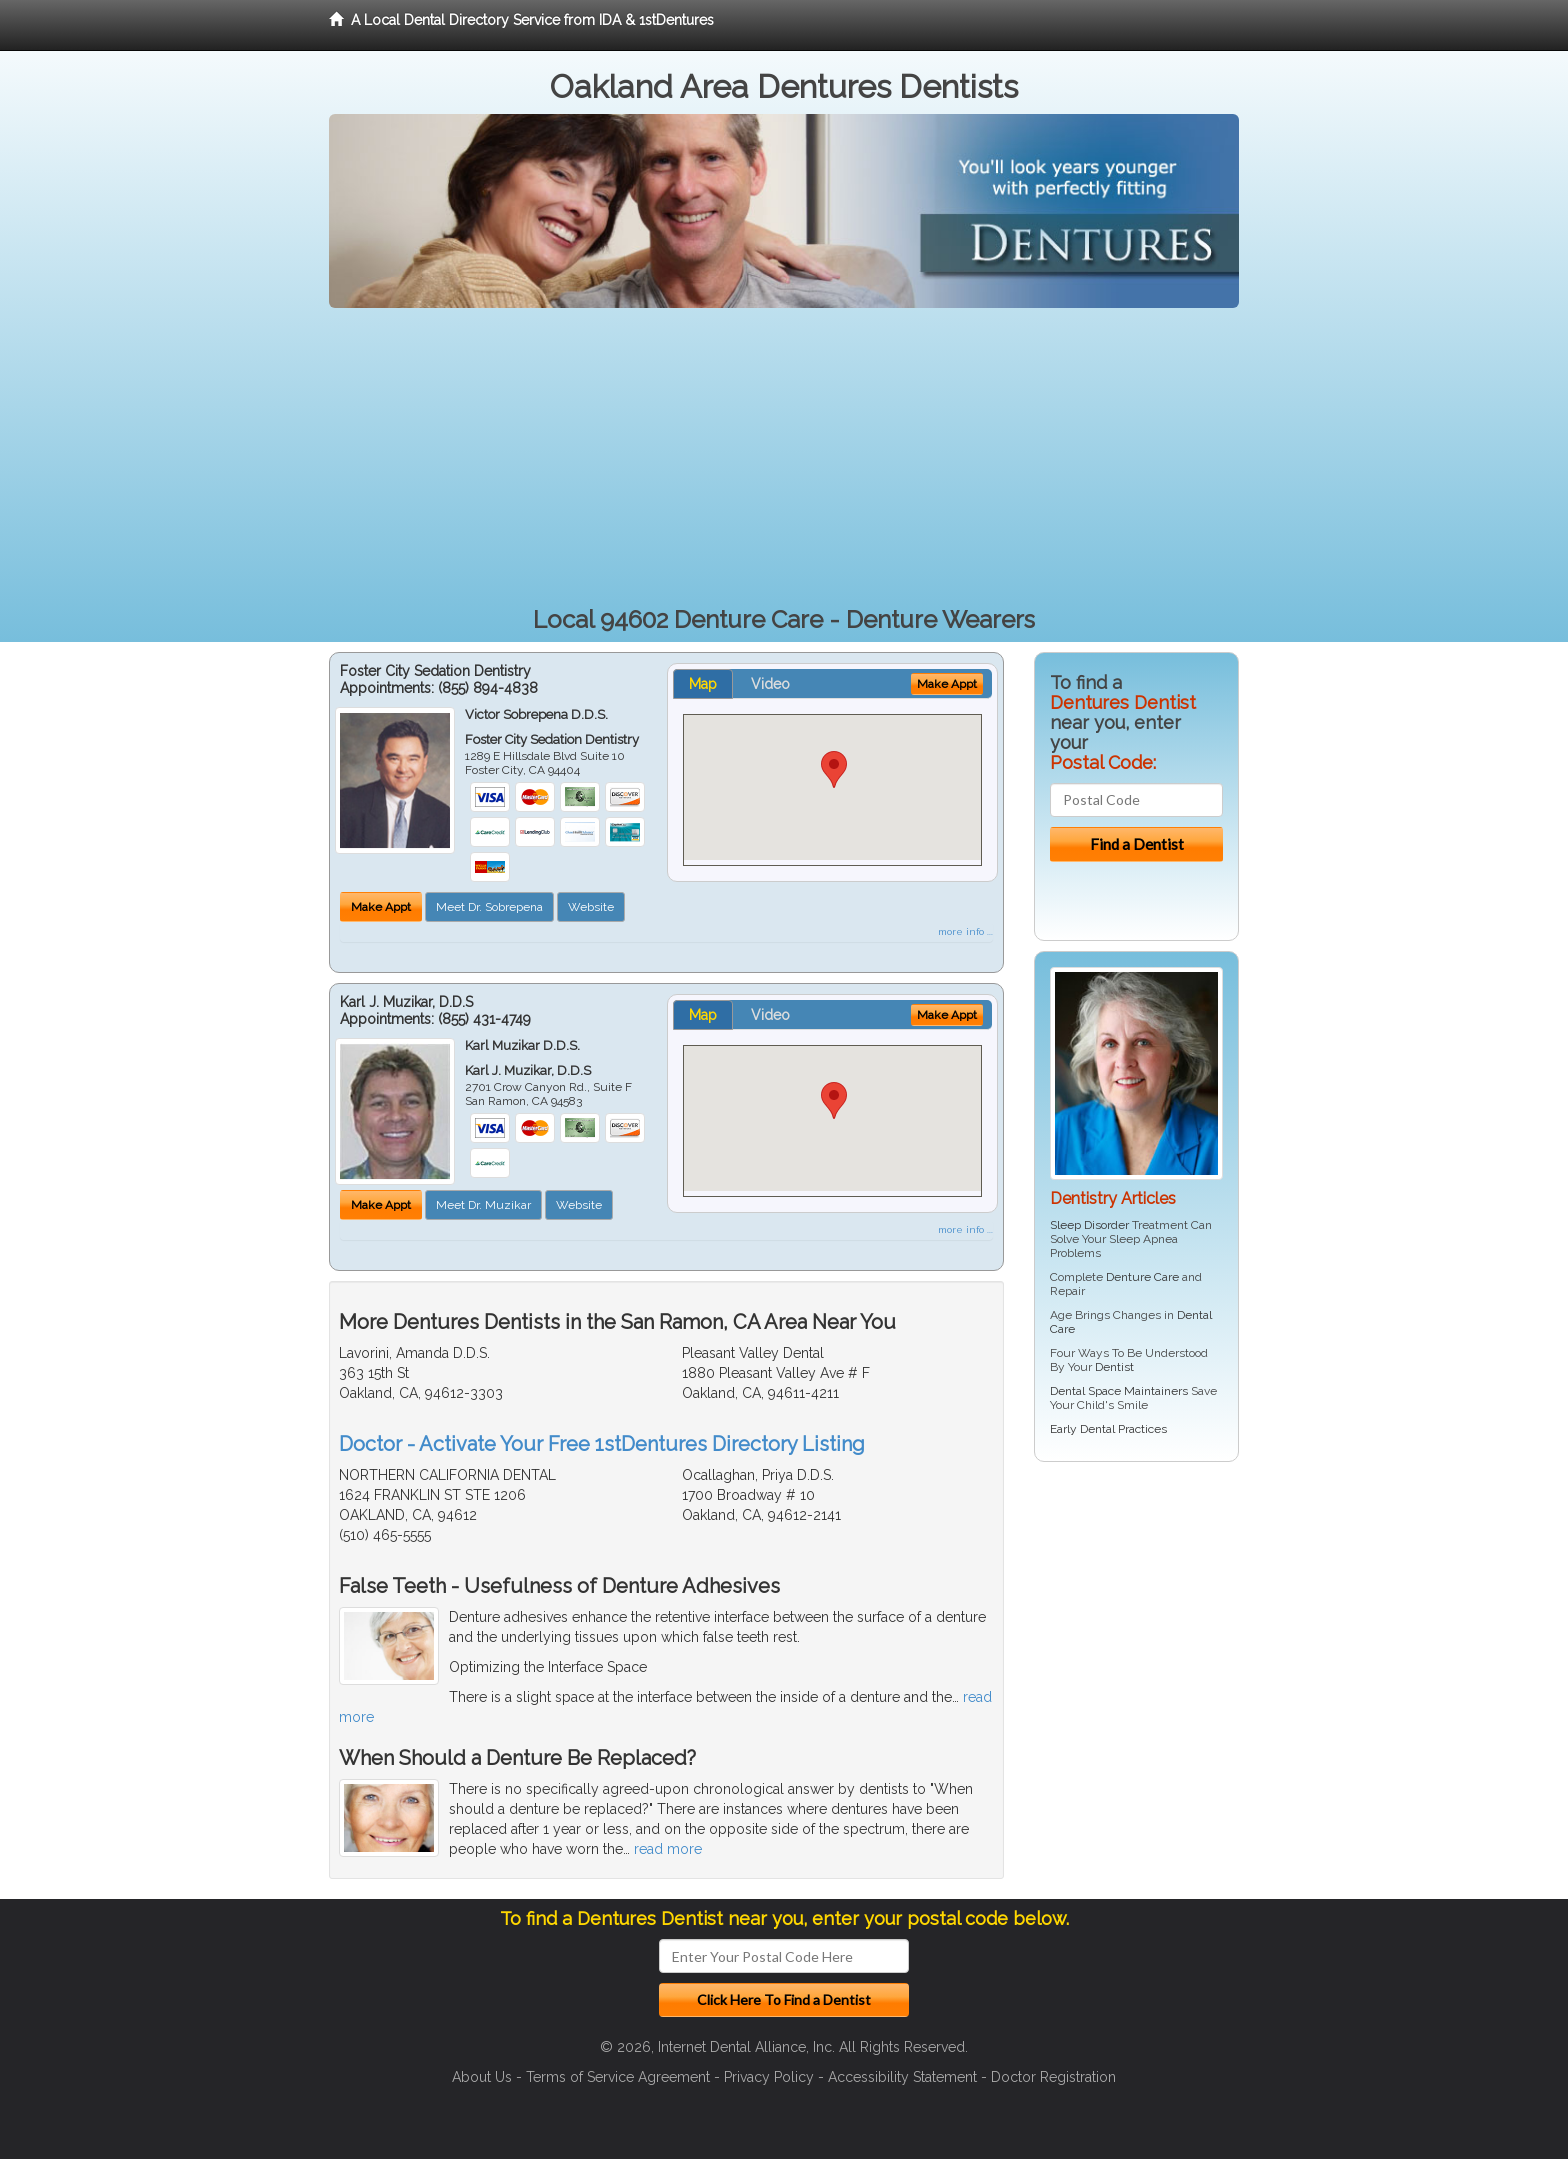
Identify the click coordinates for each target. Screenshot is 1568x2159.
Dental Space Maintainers (1119, 1391)
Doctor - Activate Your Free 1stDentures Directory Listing (602, 1444)
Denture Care (1142, 1277)
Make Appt (381, 907)
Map (703, 684)
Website (591, 907)
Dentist (1114, 1367)
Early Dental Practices (1108, 1429)
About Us (482, 2077)
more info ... (965, 931)
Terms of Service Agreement (618, 2077)
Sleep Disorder (1089, 1225)
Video (770, 684)
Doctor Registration (1053, 2077)
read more (668, 1849)
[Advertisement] (784, 458)
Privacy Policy (769, 2077)
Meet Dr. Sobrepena (489, 907)
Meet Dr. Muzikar (483, 1205)
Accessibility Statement (902, 2077)
